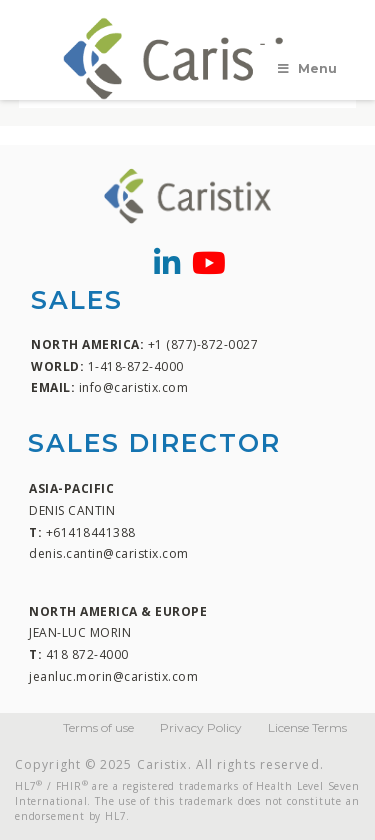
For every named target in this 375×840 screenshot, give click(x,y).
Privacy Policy (201, 727)
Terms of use (98, 727)
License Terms (307, 727)
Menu (306, 68)
